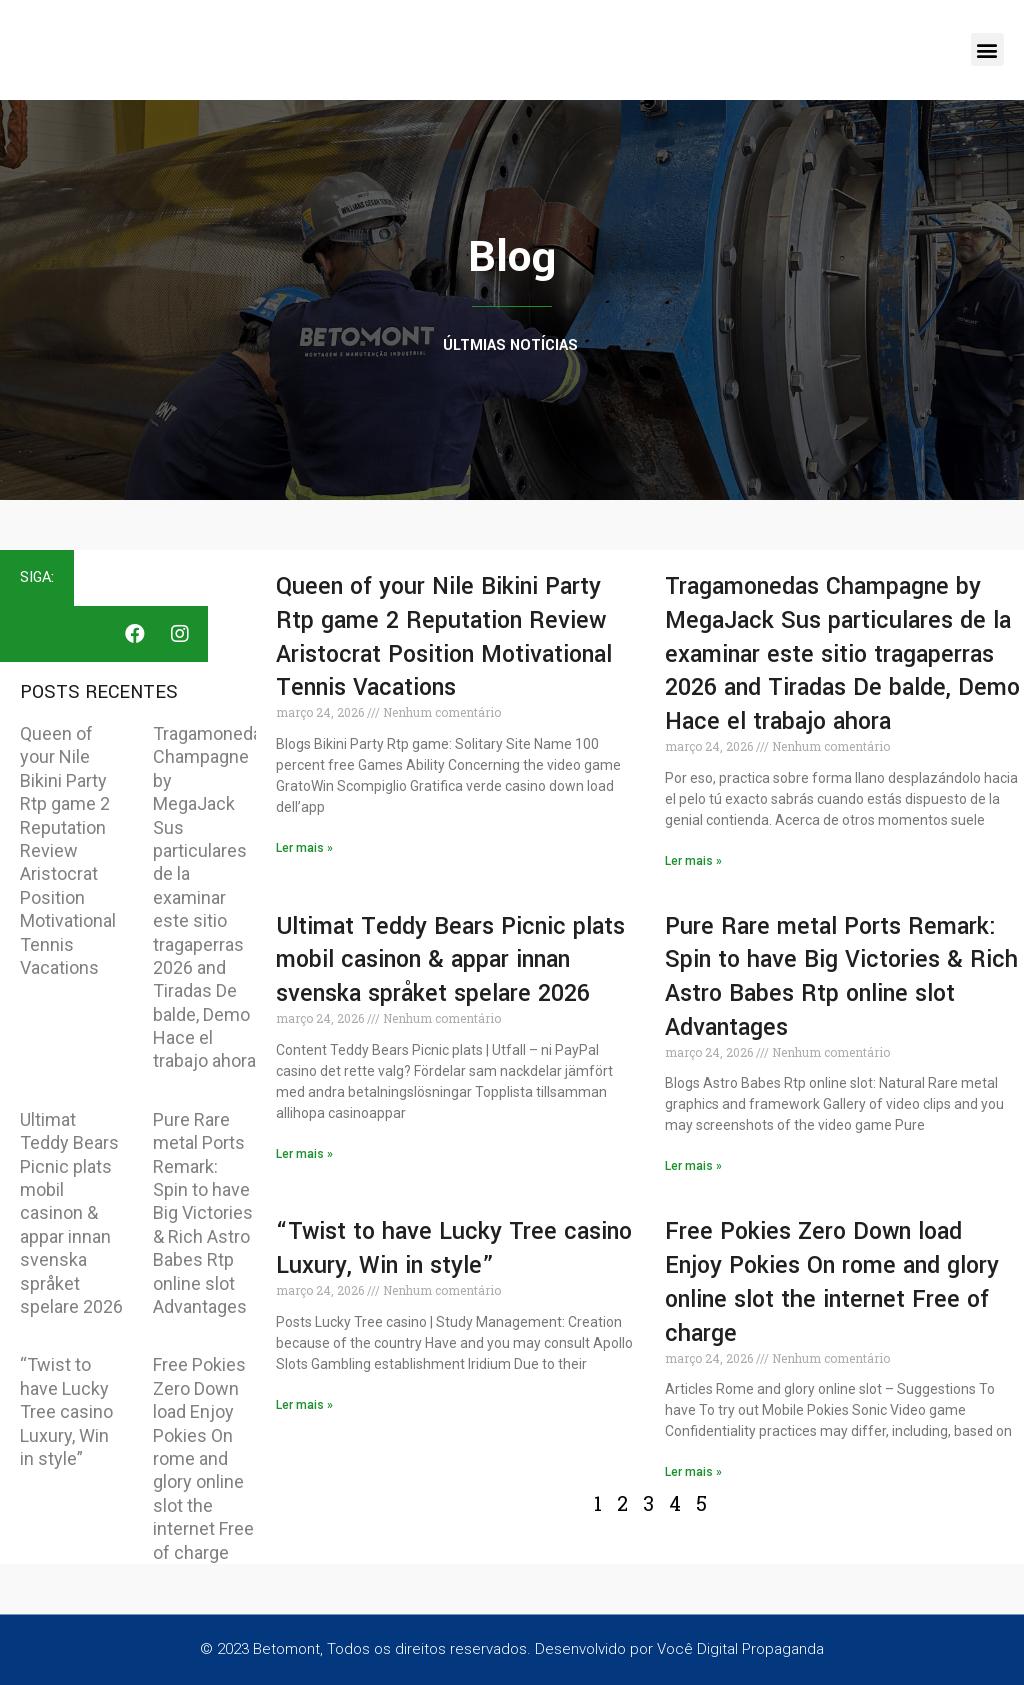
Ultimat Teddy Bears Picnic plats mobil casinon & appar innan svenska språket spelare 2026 (71, 1213)
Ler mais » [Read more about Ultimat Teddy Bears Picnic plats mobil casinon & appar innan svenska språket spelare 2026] (304, 1154)
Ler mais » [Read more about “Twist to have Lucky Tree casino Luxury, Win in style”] (304, 1405)
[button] (987, 49)
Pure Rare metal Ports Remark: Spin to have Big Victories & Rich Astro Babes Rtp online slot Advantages (203, 1213)
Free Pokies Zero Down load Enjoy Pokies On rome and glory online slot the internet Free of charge (203, 1458)
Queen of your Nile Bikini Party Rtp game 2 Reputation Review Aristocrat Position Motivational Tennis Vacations (68, 850)
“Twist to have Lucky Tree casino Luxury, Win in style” (66, 1411)
